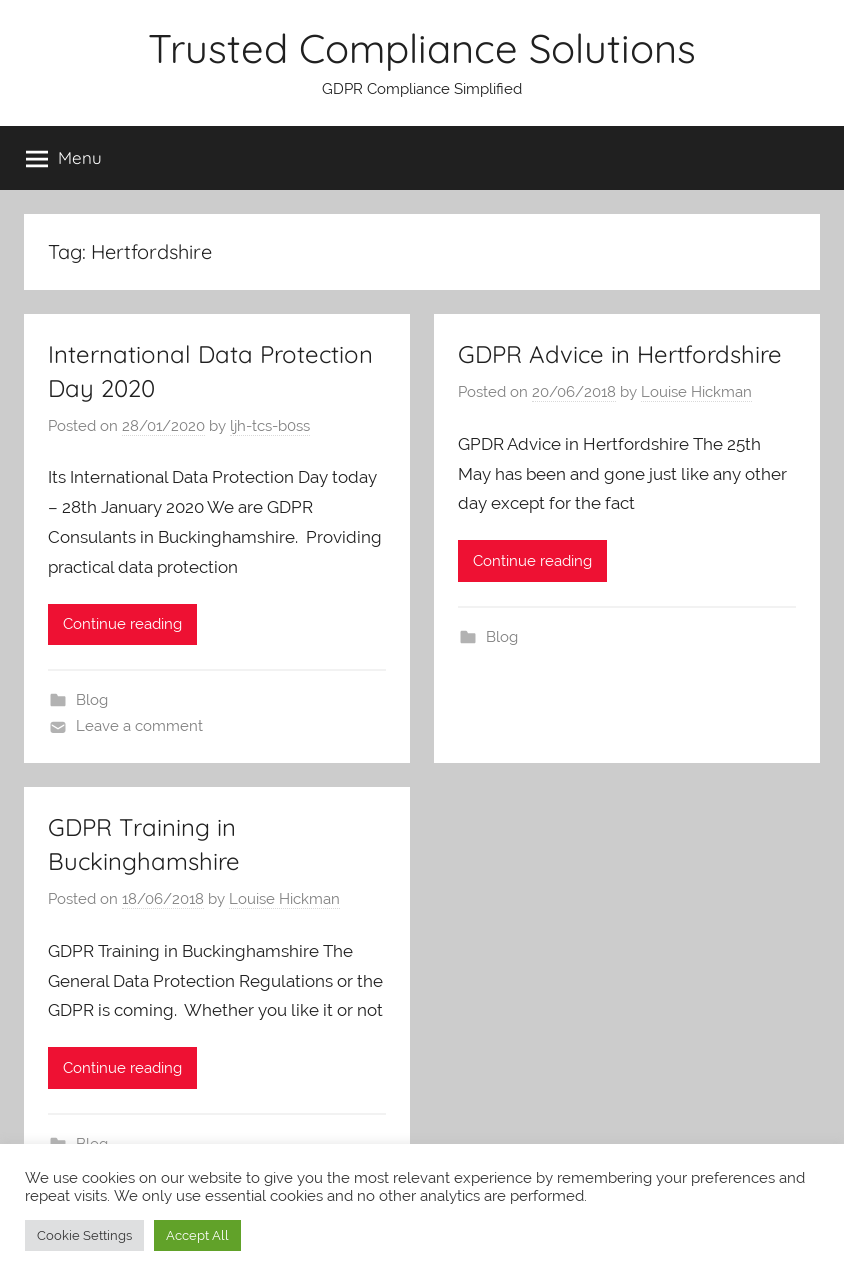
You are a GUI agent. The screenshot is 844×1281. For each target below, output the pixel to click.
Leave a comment (139, 726)
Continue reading (122, 624)
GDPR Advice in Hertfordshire (620, 354)
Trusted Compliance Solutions (422, 48)
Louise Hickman (696, 392)
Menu (64, 158)
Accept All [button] (197, 1235)
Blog (92, 700)
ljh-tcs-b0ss (270, 426)
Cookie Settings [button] (84, 1235)
